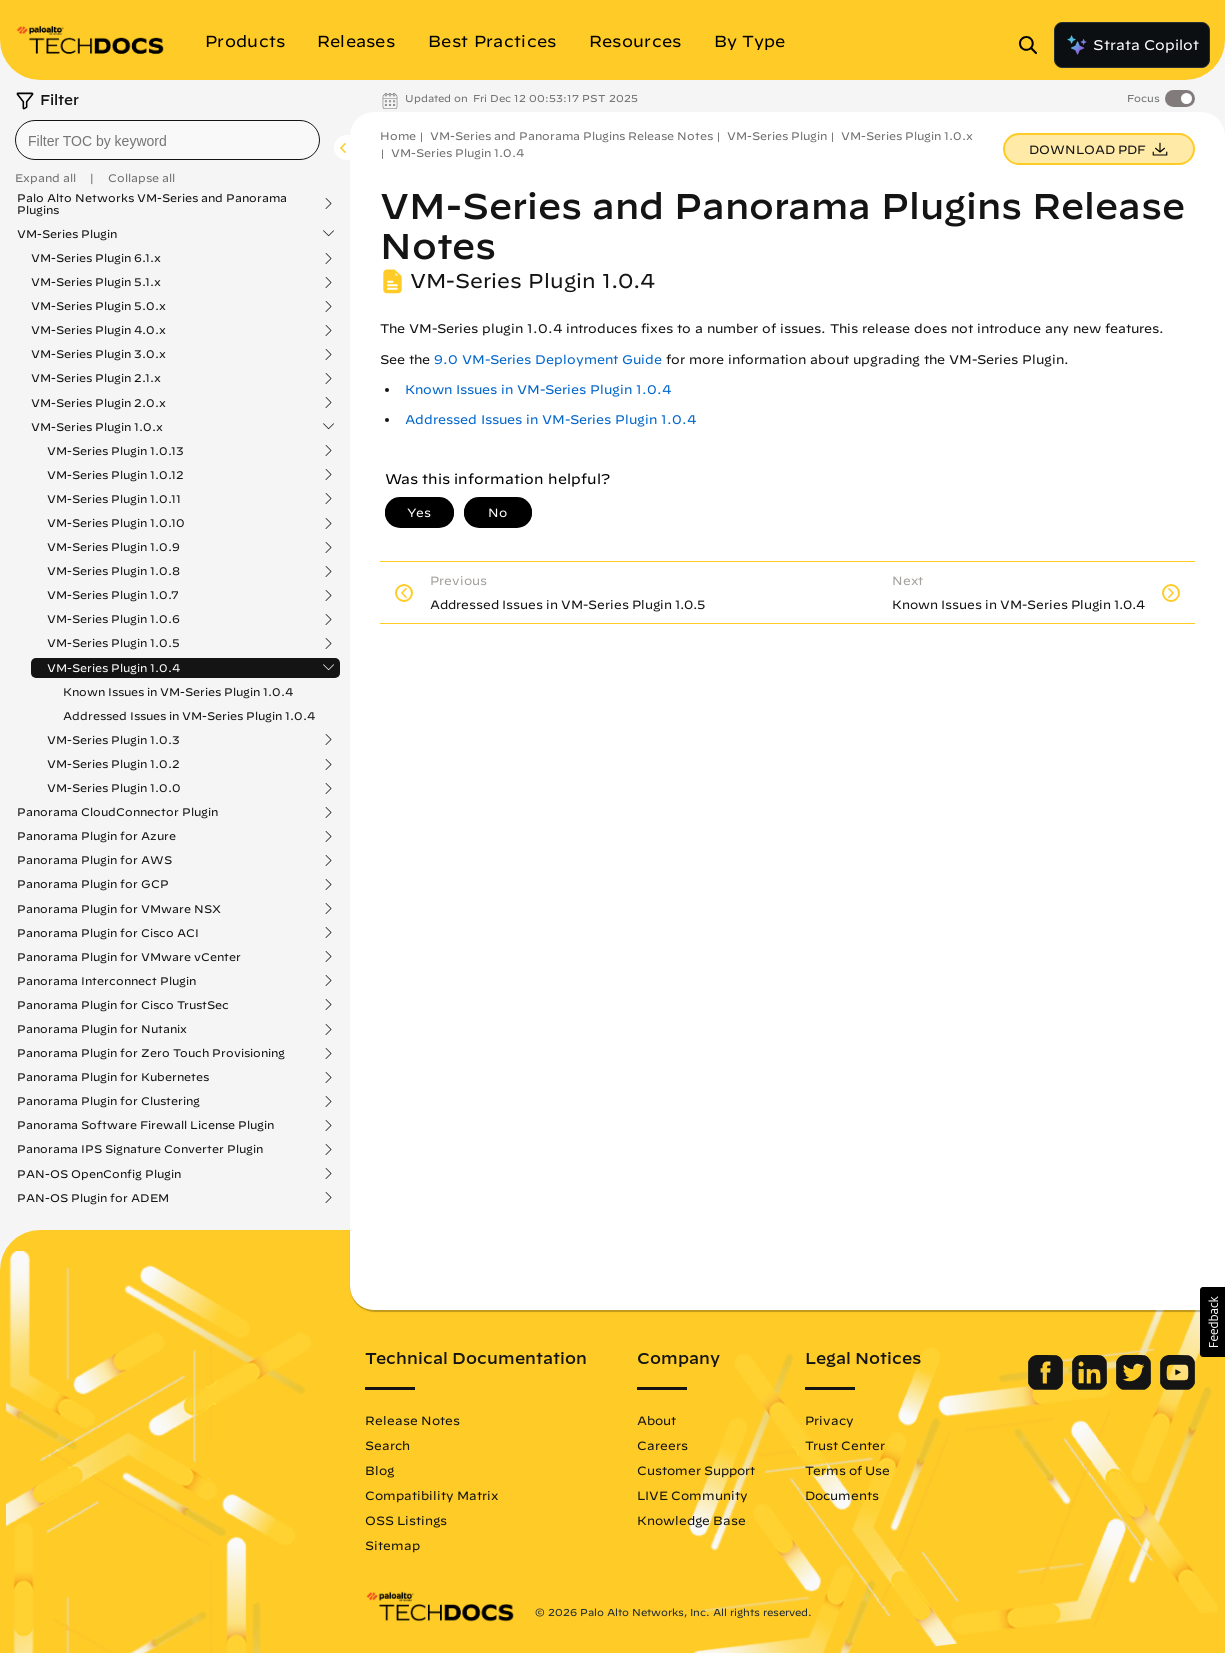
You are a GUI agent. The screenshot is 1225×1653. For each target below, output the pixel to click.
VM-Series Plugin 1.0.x (97, 427)
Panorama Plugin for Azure (96, 836)
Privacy (829, 1420)
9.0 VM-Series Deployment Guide (548, 359)
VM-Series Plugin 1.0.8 (113, 571)
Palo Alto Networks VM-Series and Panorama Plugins (152, 204)
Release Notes (412, 1420)
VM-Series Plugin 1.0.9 (113, 547)
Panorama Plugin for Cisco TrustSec (123, 1005)
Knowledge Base (691, 1520)
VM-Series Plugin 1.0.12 (115, 475)
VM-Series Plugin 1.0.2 (113, 764)
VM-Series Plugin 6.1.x (96, 258)
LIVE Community (692, 1495)
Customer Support (696, 1470)
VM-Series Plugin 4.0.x (98, 330)
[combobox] (167, 140)
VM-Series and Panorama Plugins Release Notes (571, 135)
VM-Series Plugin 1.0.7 (113, 595)
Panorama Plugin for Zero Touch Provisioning (151, 1053)
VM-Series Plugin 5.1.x (96, 282)
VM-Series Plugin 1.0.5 (113, 643)
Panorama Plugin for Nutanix (102, 1029)
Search (387, 1445)
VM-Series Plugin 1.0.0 (114, 788)
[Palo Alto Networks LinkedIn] (1091, 1385)
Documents (842, 1495)
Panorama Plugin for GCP (93, 884)
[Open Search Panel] (1034, 45)
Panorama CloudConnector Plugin (117, 812)
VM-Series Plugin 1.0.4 (113, 668)
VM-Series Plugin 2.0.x (98, 403)
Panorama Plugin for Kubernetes (113, 1077)
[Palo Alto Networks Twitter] (1135, 1385)
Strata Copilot (1132, 45)
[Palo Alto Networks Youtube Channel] (1177, 1385)
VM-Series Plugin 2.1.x (96, 378)
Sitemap (392, 1545)
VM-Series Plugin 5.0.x (98, 306)
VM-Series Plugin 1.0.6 (113, 619)
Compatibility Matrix (431, 1495)
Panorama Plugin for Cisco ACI (108, 933)
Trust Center (845, 1445)
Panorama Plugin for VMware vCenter (129, 957)
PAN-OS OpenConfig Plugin (99, 1174)
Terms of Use (847, 1470)
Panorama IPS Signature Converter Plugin (140, 1149)
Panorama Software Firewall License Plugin (145, 1125)
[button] (1212, 1322)
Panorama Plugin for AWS (94, 860)
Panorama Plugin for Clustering (108, 1101)
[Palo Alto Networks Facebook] (1047, 1385)
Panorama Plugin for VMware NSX (119, 909)
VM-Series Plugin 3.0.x (98, 354)
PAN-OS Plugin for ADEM (93, 1198)
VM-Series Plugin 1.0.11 (114, 499)
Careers (662, 1445)
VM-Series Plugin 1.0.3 (113, 740)
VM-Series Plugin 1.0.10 (116, 523)
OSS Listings (406, 1520)
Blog (379, 1470)
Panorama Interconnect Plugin (106, 981)
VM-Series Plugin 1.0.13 (115, 451)
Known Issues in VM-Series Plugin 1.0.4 (178, 691)
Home (398, 135)
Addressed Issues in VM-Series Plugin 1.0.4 (189, 715)
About (656, 1420)
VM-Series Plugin (67, 234)
